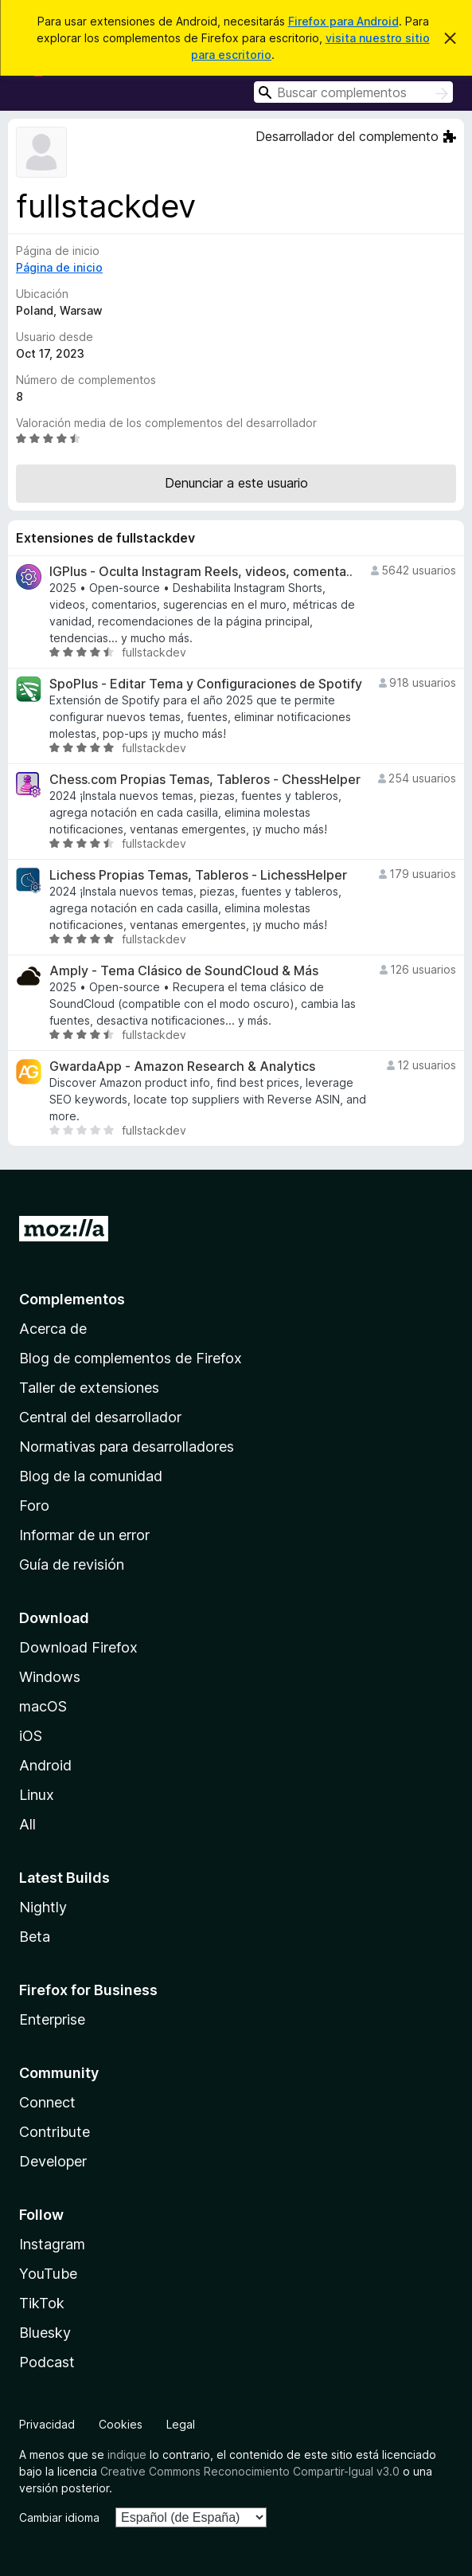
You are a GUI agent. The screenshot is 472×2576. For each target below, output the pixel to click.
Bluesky (45, 2332)
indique (126, 2454)
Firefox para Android (343, 21)
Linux (36, 1794)
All (27, 1824)
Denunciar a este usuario (236, 483)
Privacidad (47, 2424)
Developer (53, 2161)
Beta (34, 1936)
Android (45, 1765)
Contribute (54, 2131)
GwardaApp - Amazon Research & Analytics (182, 1066)
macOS (43, 1706)
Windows (49, 1676)
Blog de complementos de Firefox (130, 1358)
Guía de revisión (71, 1564)
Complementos (72, 1299)
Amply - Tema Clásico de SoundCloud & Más (183, 970)
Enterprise (52, 2019)
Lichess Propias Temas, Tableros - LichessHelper (198, 875)
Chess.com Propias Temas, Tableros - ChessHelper (205, 779)
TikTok (41, 2303)
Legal (180, 2424)
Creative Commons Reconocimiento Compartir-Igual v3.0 (250, 2471)
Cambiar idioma (59, 2517)
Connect (47, 2102)
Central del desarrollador (100, 1417)
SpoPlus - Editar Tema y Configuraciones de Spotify (205, 684)
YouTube (48, 2273)
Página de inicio (59, 267)
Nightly (43, 1907)
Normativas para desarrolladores (126, 1446)
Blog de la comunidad (90, 1476)
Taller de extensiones (89, 1387)
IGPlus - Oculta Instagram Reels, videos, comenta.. (201, 571)
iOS (30, 1735)
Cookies (120, 2424)
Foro (34, 1505)
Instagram (52, 2244)
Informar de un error (84, 1535)
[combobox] (353, 92)
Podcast (47, 2362)
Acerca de (53, 1328)
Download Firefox (78, 1647)
